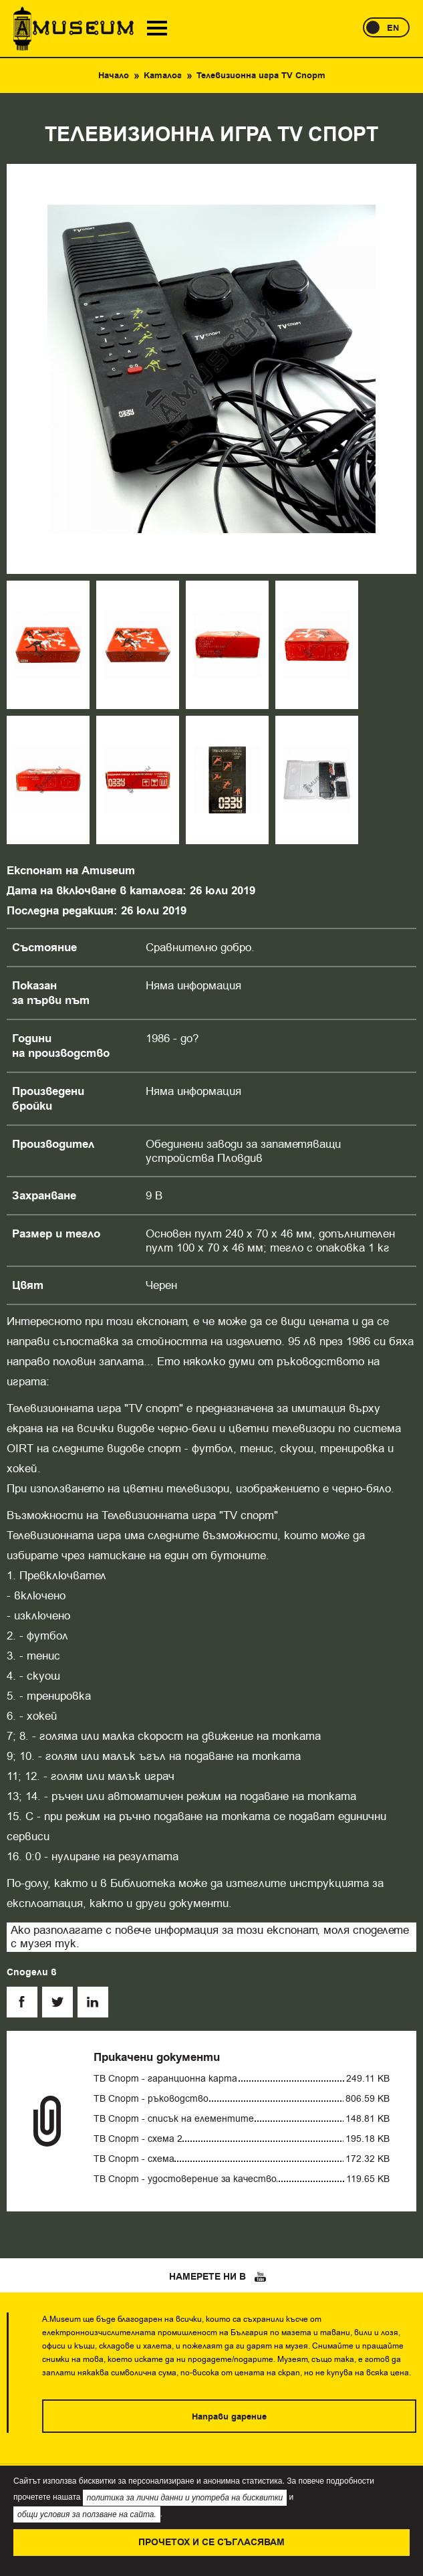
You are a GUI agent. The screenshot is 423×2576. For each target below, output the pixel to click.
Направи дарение (229, 2417)
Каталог (163, 76)
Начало (113, 76)
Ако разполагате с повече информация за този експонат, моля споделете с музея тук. (210, 1936)
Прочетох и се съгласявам (211, 2542)
